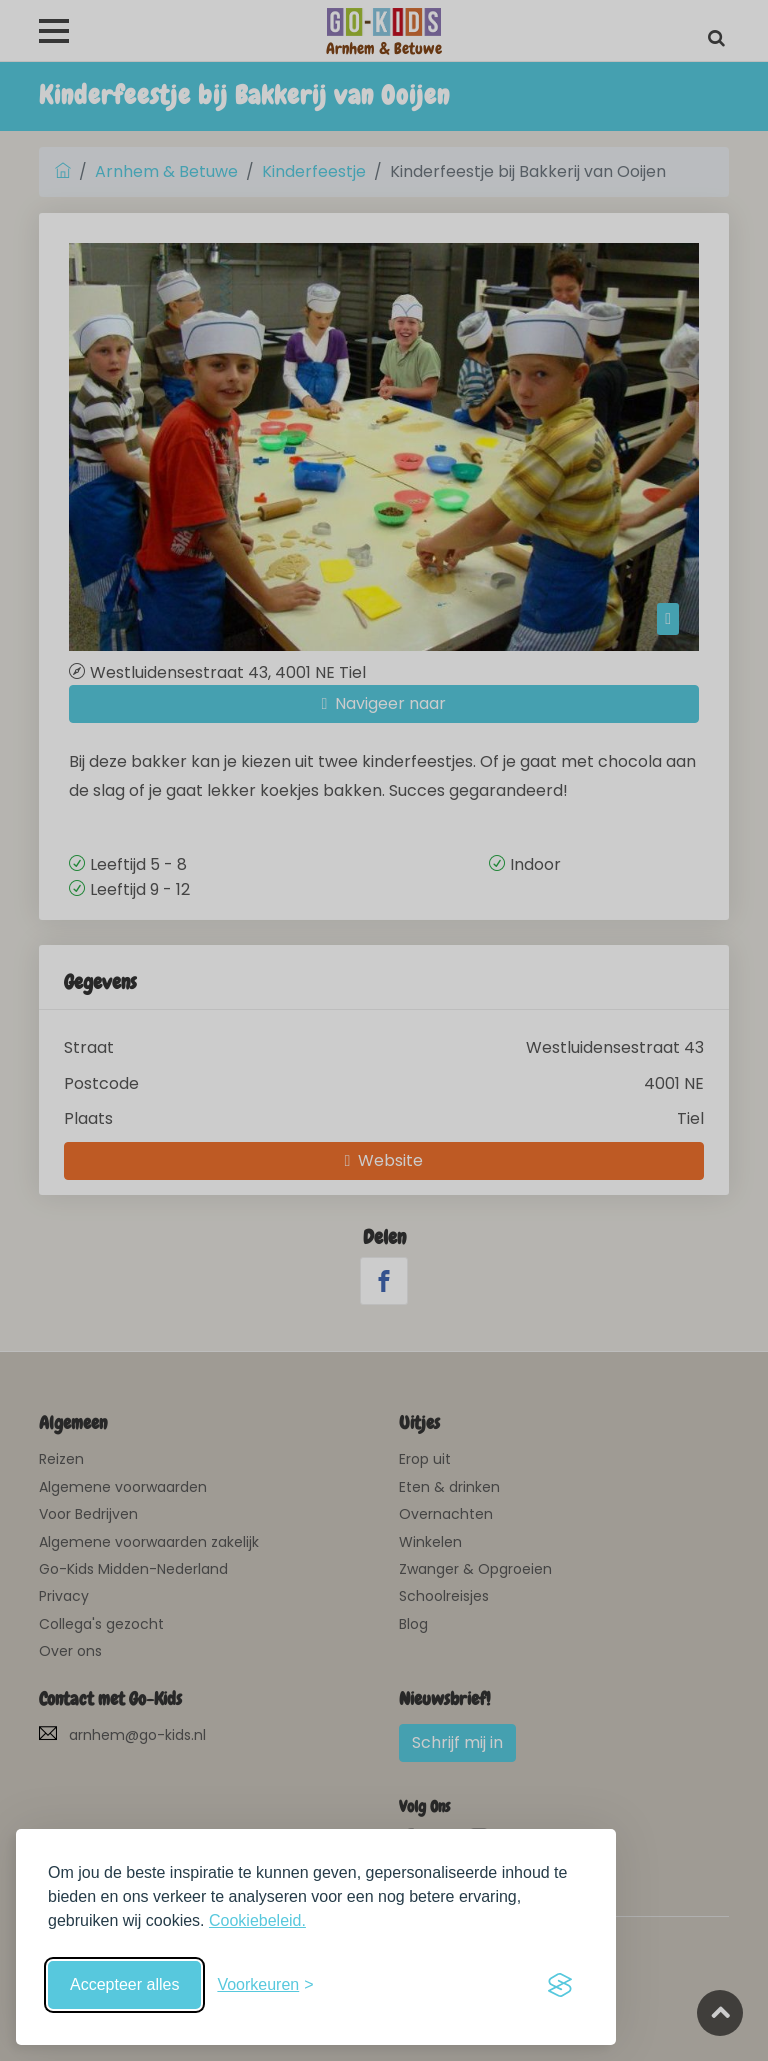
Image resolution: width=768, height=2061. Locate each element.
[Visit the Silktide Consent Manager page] (560, 1985)
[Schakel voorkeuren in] (265, 1985)
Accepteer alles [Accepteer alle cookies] (124, 1984)
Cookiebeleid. (257, 1920)
